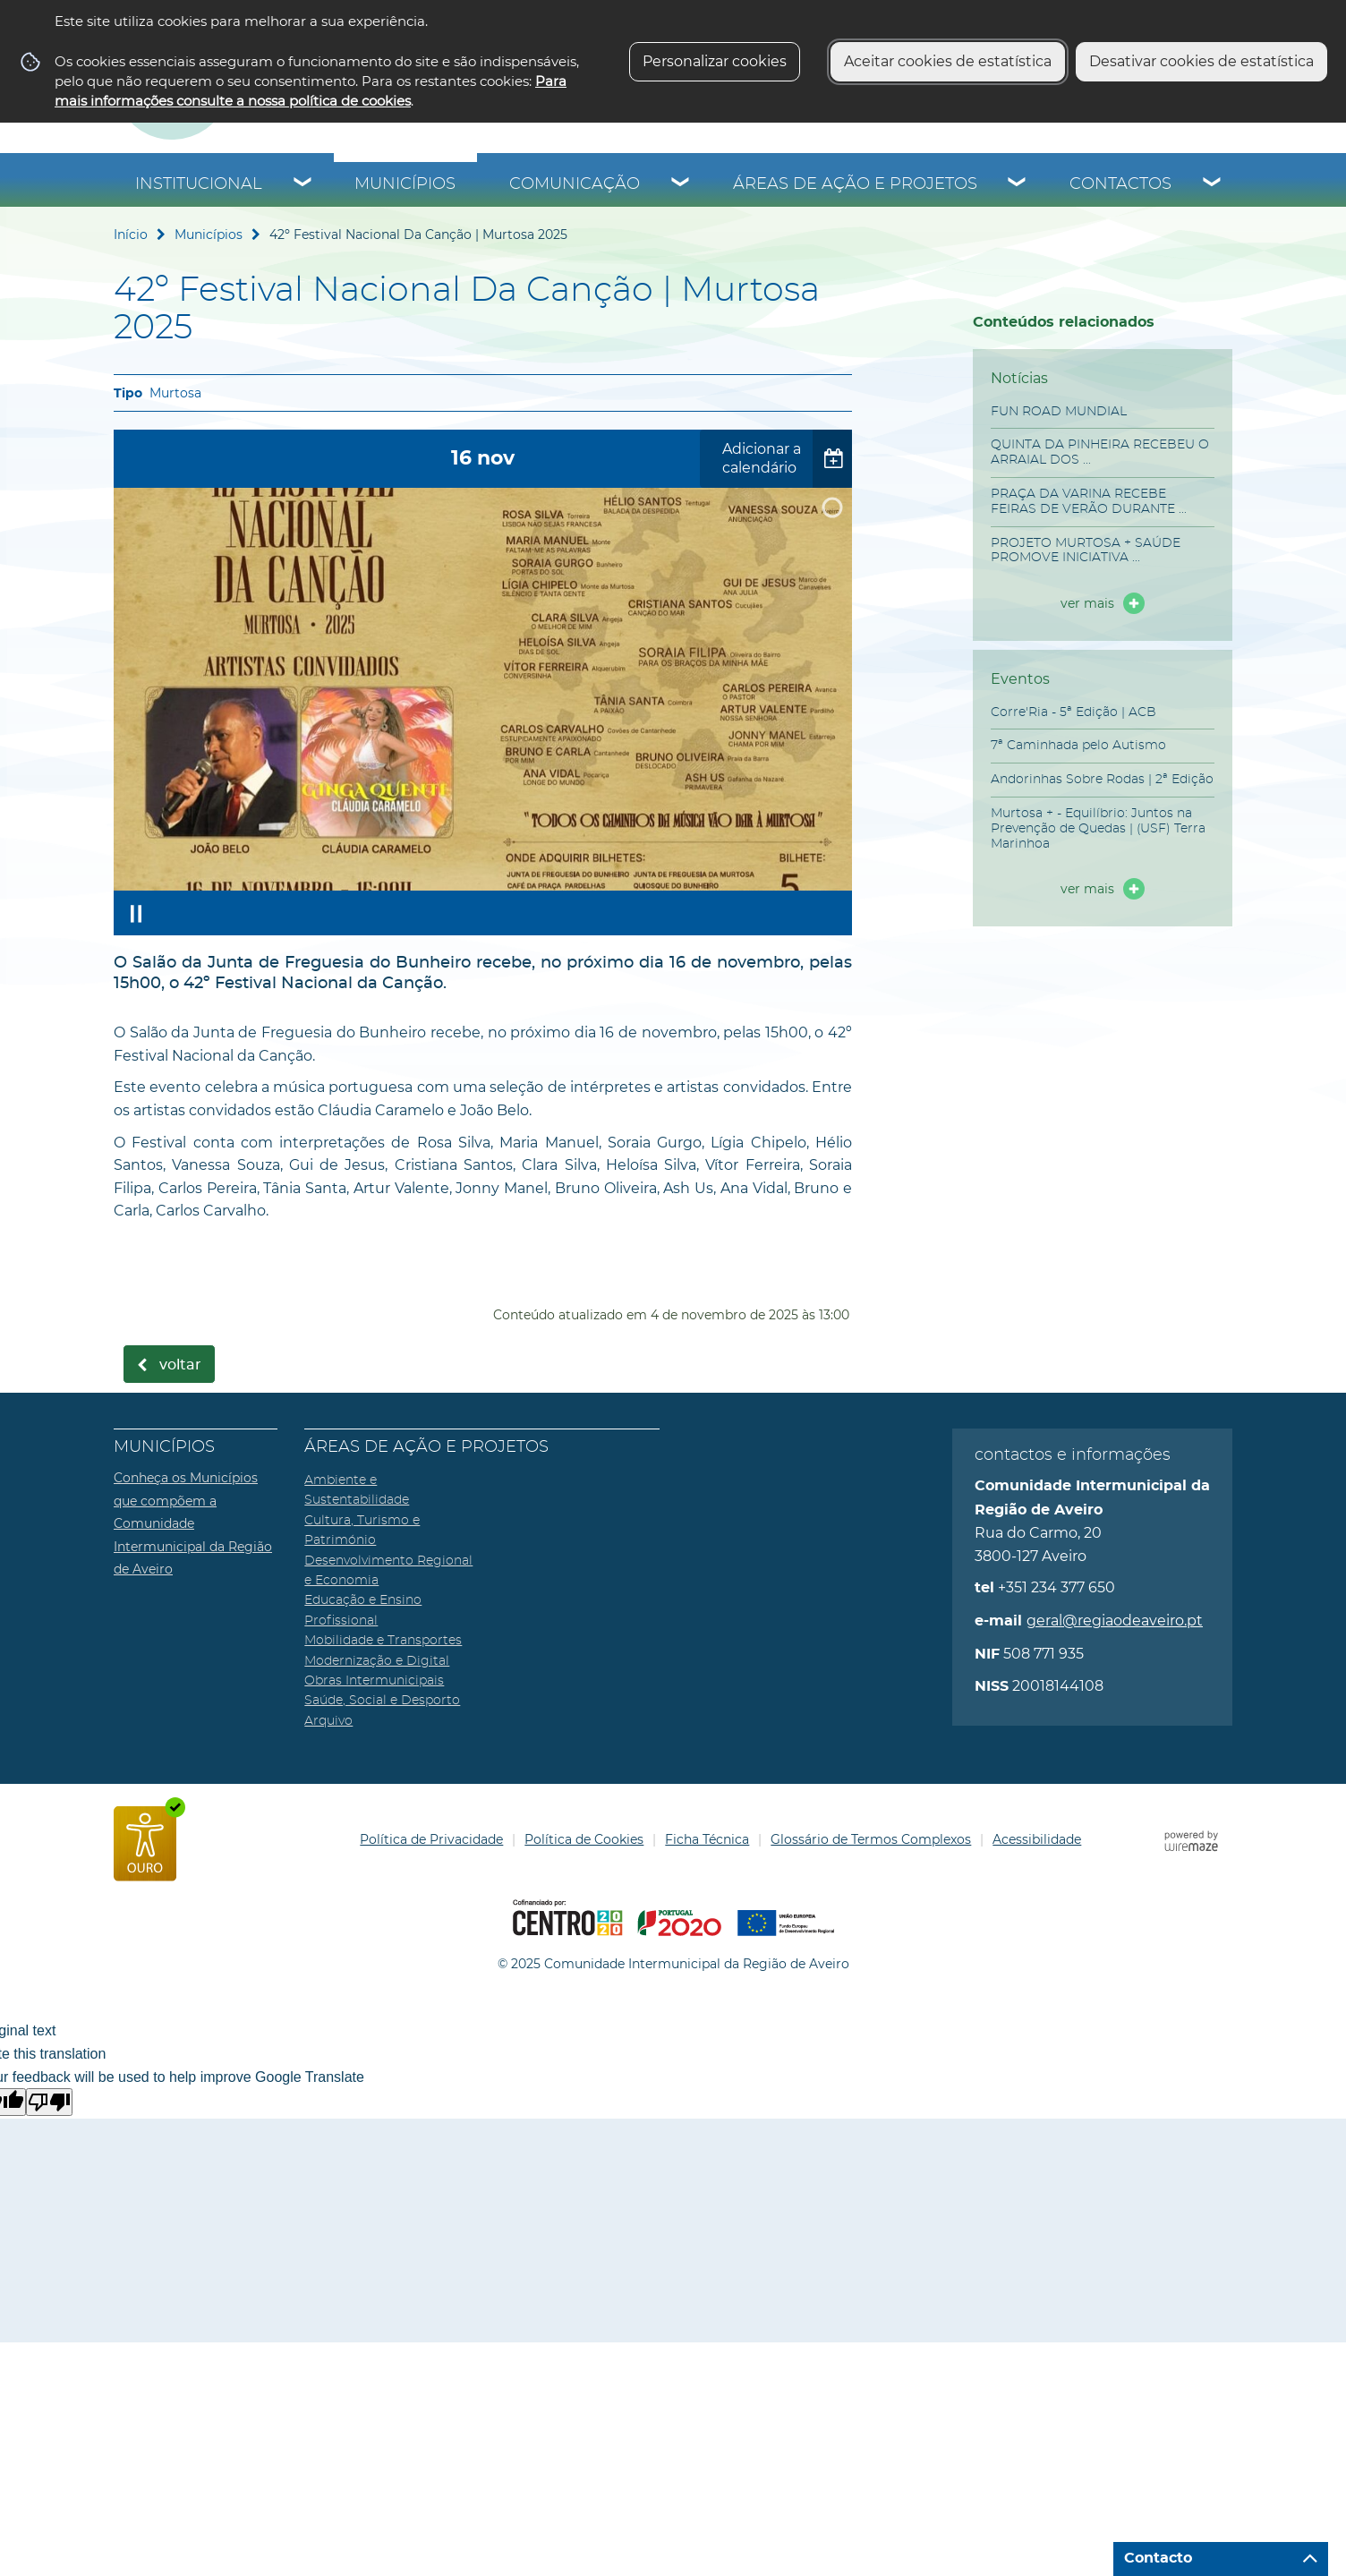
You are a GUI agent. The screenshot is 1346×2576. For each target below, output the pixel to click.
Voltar (180, 1365)
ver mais (1087, 603)
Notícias (1019, 378)
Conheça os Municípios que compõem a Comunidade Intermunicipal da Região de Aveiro (193, 1523)
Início (131, 234)
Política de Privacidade (431, 1839)
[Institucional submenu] (303, 184)
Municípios (405, 184)
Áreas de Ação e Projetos (855, 184)
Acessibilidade (1036, 1839)
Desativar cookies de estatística (1201, 61)
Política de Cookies (583, 1839)
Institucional (198, 184)
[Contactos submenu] (1212, 184)
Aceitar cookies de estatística (948, 61)
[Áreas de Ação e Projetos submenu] (1017, 184)
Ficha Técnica (707, 1839)
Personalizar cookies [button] (715, 61)
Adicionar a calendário (761, 458)
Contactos (1120, 184)
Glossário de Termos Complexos (871, 1839)
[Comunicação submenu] (681, 184)
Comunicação (574, 184)
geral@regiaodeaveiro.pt (1115, 1620)
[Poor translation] (49, 2102)
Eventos (1020, 678)
